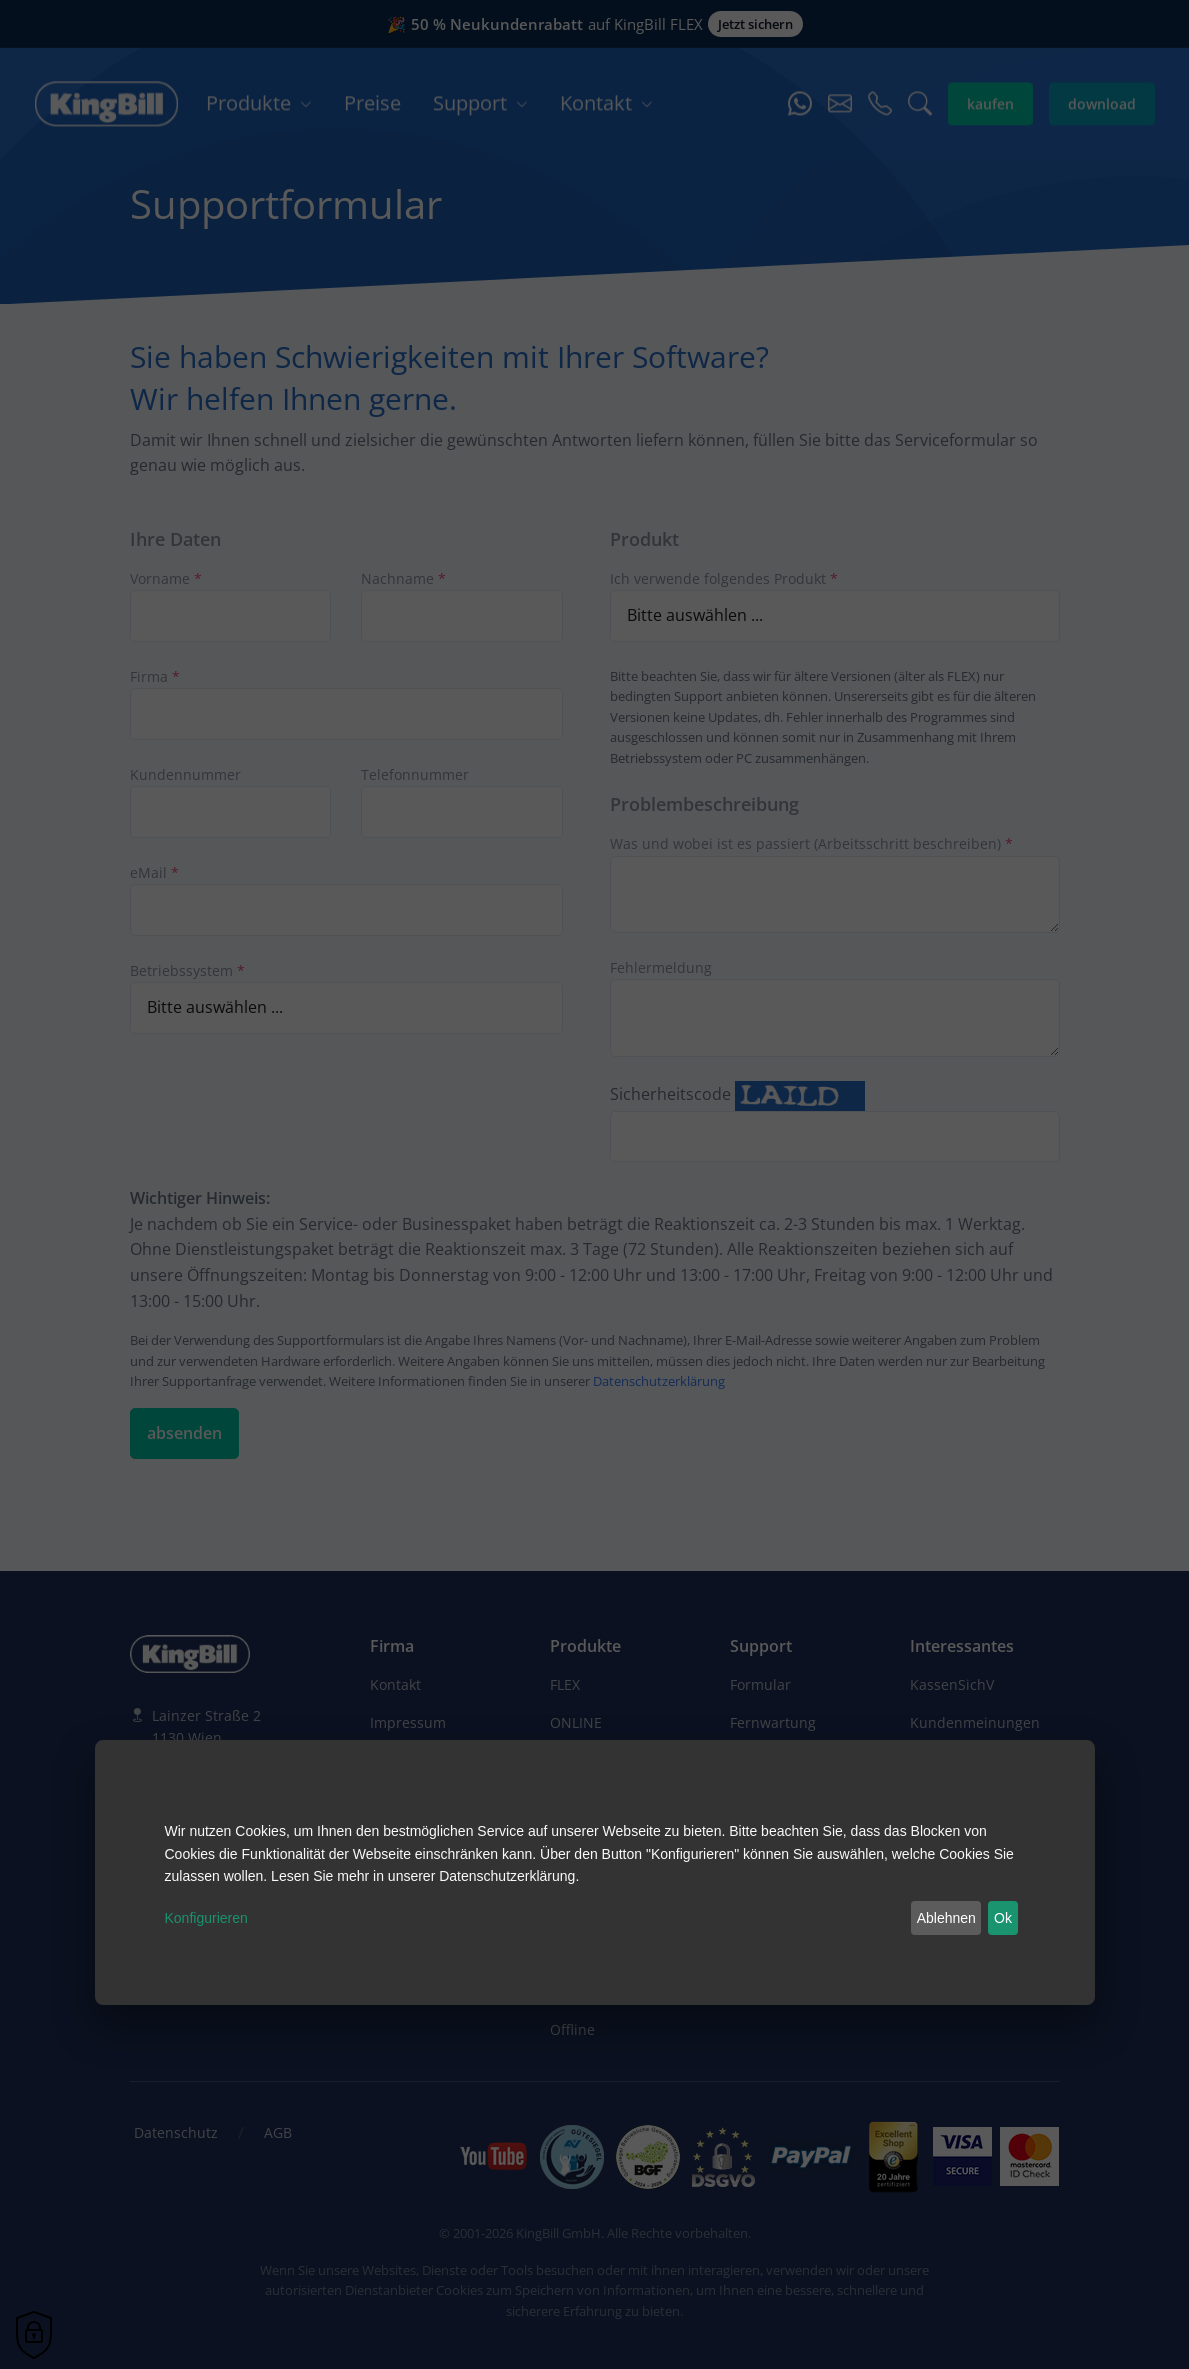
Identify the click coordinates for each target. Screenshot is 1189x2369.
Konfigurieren (206, 1918)
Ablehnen (946, 1918)
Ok (1003, 1918)
